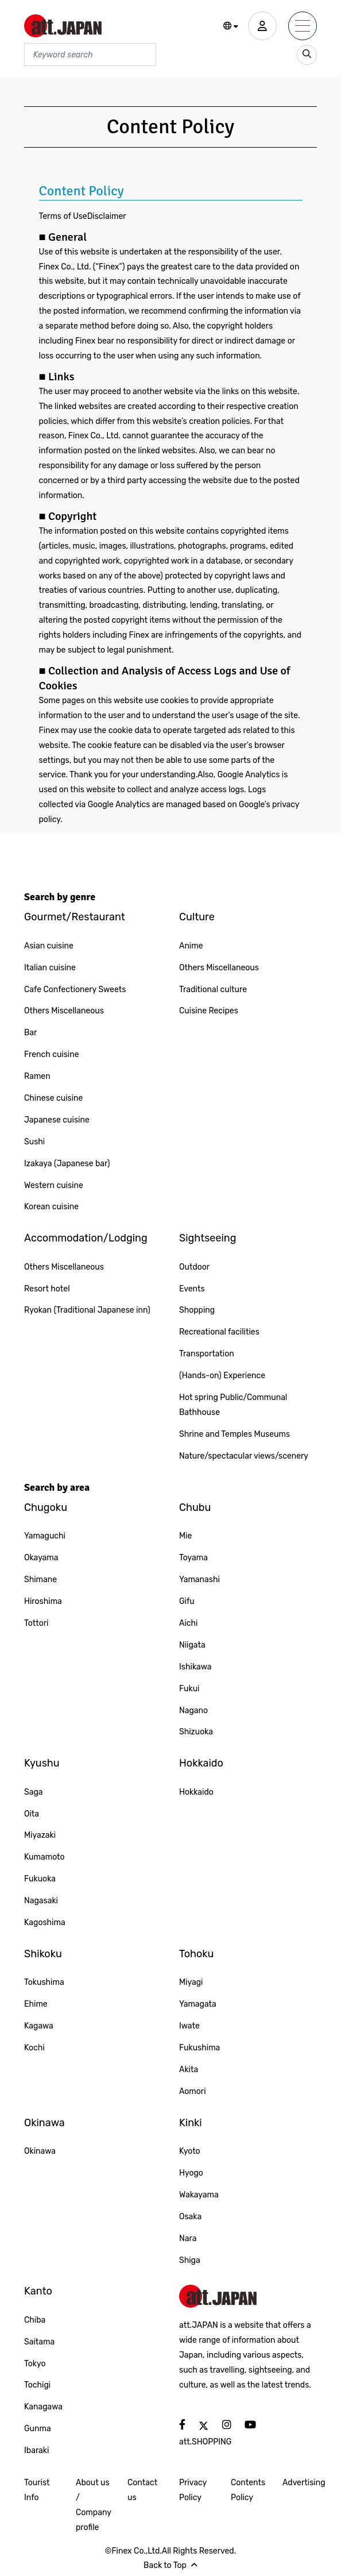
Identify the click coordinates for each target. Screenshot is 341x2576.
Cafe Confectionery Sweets (75, 989)
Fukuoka (40, 1879)
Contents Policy (248, 2490)
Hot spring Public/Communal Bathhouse (233, 1405)
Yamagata (197, 2004)
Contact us (142, 2490)
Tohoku (196, 1954)
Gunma (37, 2429)
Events (192, 1289)
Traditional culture (213, 989)
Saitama (39, 2342)
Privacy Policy (193, 2490)
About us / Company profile (93, 2505)
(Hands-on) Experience (222, 1375)
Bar (30, 1033)
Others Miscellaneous (64, 1011)
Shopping (197, 1310)
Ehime (36, 2004)
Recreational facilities (219, 1332)
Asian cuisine (48, 946)
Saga (33, 1792)
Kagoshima (44, 1922)
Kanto (38, 2291)
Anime (191, 946)
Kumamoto (44, 1857)
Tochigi (37, 2385)
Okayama (41, 1558)
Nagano (193, 1710)
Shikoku (43, 1954)
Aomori (192, 2091)
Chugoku (45, 1507)
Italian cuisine (50, 968)
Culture (197, 917)
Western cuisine (53, 1185)
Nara (187, 2238)
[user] (262, 25)
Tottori (36, 1623)
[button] (231, 26)
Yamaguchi (44, 1536)
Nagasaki (41, 1901)
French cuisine (51, 1054)
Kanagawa (43, 2407)
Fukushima (199, 2048)
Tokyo (35, 2364)
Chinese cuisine (53, 1098)
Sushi (34, 1142)
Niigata (192, 1645)
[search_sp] (307, 55)
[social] (182, 2425)
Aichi (188, 1623)
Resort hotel (47, 1289)
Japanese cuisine (57, 1120)
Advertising (304, 2483)
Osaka (190, 2217)
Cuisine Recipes (208, 1011)
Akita (188, 2069)
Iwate (189, 2026)
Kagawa (38, 2026)
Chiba (34, 2320)
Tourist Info (37, 2490)
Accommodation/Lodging (86, 1238)
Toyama (193, 1558)
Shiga (189, 2260)
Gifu (187, 1601)
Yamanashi (199, 1579)
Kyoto (189, 2151)
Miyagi (191, 1982)
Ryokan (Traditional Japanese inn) (87, 1310)
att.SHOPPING (205, 2442)
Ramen (37, 1076)
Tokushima (44, 1982)
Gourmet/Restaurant (74, 917)
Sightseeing (208, 1238)
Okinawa (44, 2122)
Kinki (190, 2122)
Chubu (195, 1507)
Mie (185, 1536)
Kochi (34, 2048)
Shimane (40, 1579)
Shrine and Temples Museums (234, 1434)
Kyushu (42, 1763)
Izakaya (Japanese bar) (67, 1164)
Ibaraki (36, 2450)
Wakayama (199, 2195)
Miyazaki (40, 1835)
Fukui (189, 1689)
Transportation (206, 1354)
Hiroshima (43, 1601)
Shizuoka (196, 1732)
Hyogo (191, 2173)
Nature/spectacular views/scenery (243, 1456)
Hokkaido (201, 1763)
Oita (31, 1814)
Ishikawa (195, 1667)
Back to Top (170, 2565)
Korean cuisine (51, 1207)
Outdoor (194, 1267)
